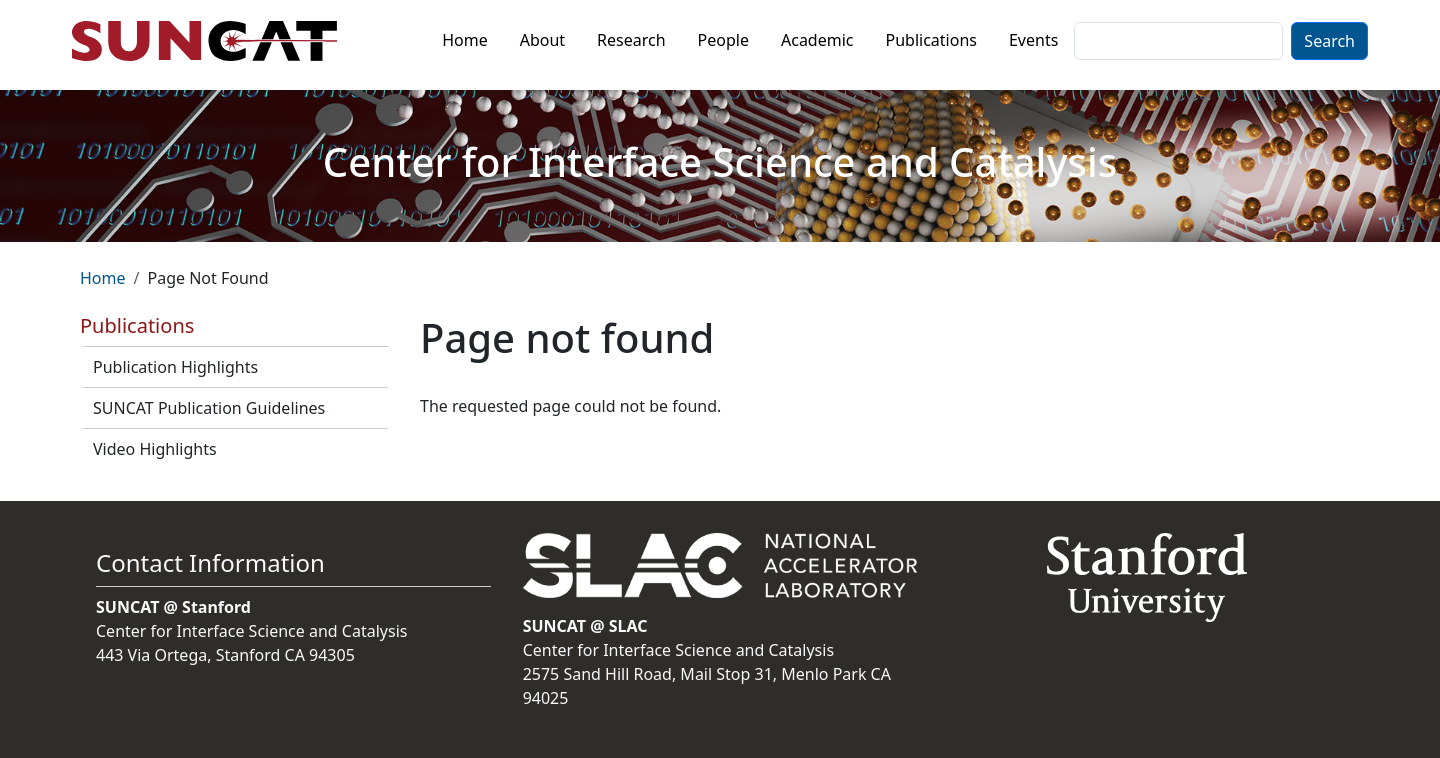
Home (465, 40)
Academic (817, 40)
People (723, 40)
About (542, 40)
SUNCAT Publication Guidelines (209, 408)
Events (1033, 40)
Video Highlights (155, 449)
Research (631, 40)
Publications (931, 40)
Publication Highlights (175, 367)
